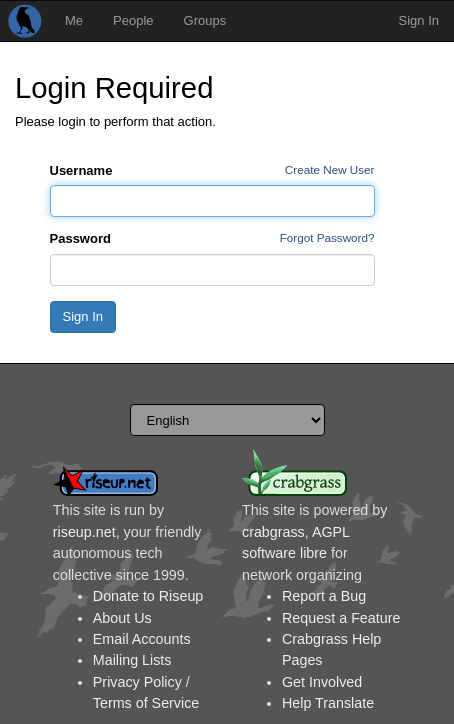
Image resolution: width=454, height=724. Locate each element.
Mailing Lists (132, 660)
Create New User (330, 169)
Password (80, 238)
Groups (205, 20)
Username (81, 170)
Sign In (419, 20)
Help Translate (328, 703)
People (133, 20)
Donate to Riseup (148, 596)
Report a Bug (324, 596)
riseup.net (84, 532)
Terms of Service (146, 703)
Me (74, 20)
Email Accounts (142, 639)
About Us (122, 618)
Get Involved (322, 682)
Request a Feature (341, 618)
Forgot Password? (327, 237)
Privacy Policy (137, 682)
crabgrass (273, 532)
